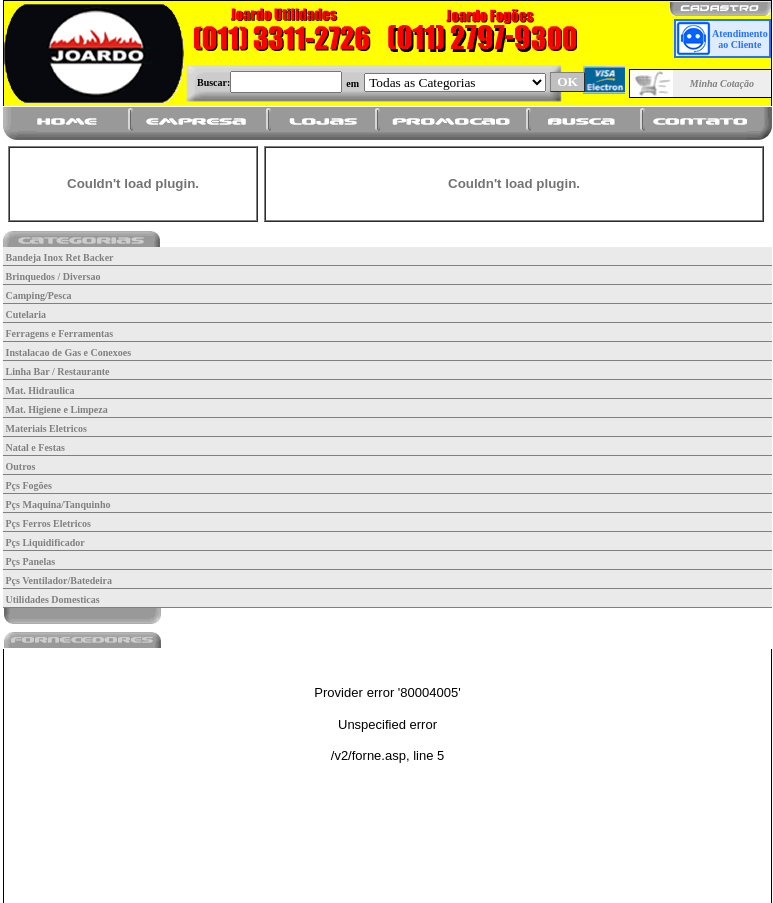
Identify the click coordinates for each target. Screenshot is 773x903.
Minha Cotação (722, 83)
